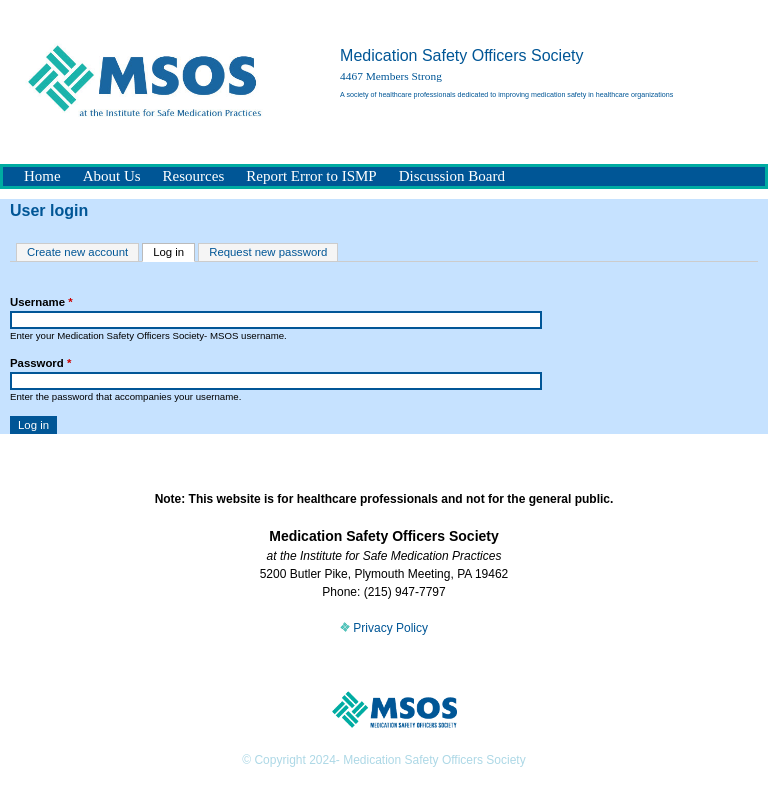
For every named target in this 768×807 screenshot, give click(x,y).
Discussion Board (452, 176)
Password (40, 363)
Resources (194, 176)
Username (41, 302)
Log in (174, 251)
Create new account (77, 252)
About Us (112, 176)
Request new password (268, 252)
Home (42, 176)
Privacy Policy (384, 628)
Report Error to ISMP (311, 176)
